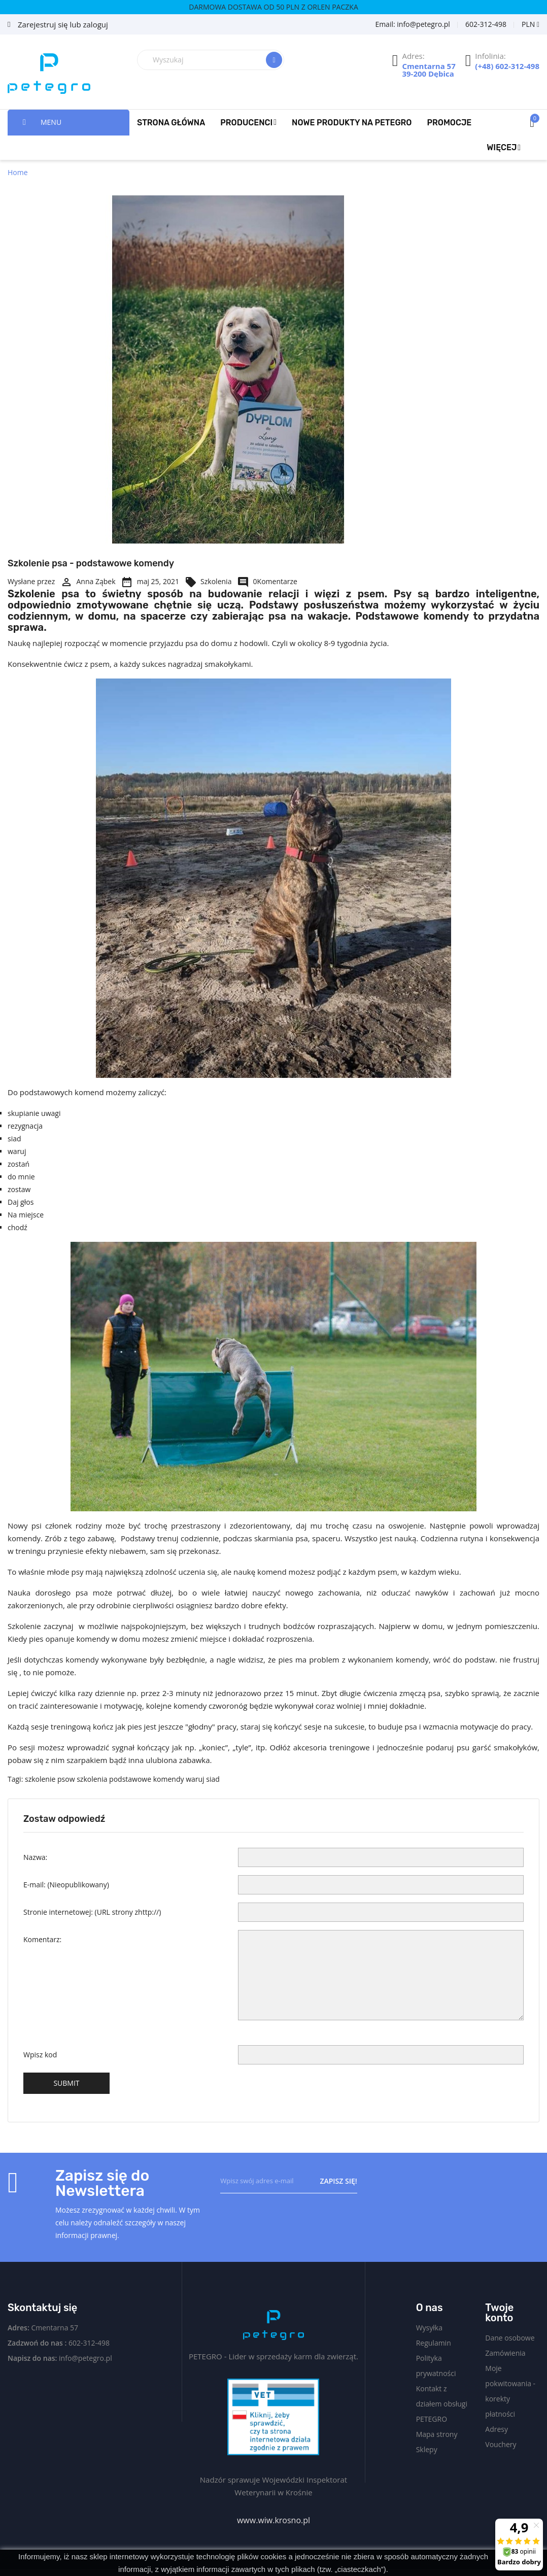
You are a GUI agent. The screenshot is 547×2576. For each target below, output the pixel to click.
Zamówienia (505, 2353)
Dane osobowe (509, 2338)
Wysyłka (429, 2327)
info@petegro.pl (85, 2358)
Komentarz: (42, 1939)
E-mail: (66, 1884)
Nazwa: (35, 1857)
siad (213, 1779)
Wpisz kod (40, 2054)
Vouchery (500, 2444)
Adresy (496, 2429)
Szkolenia (208, 581)
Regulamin (433, 2343)
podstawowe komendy (146, 1779)
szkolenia (92, 1779)
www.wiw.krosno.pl (273, 2520)
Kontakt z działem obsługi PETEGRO (441, 2404)
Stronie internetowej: (92, 1912)
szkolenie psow (50, 1779)
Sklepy (426, 2449)
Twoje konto (499, 2312)
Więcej (502, 147)
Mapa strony (437, 2434)
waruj (195, 1779)
